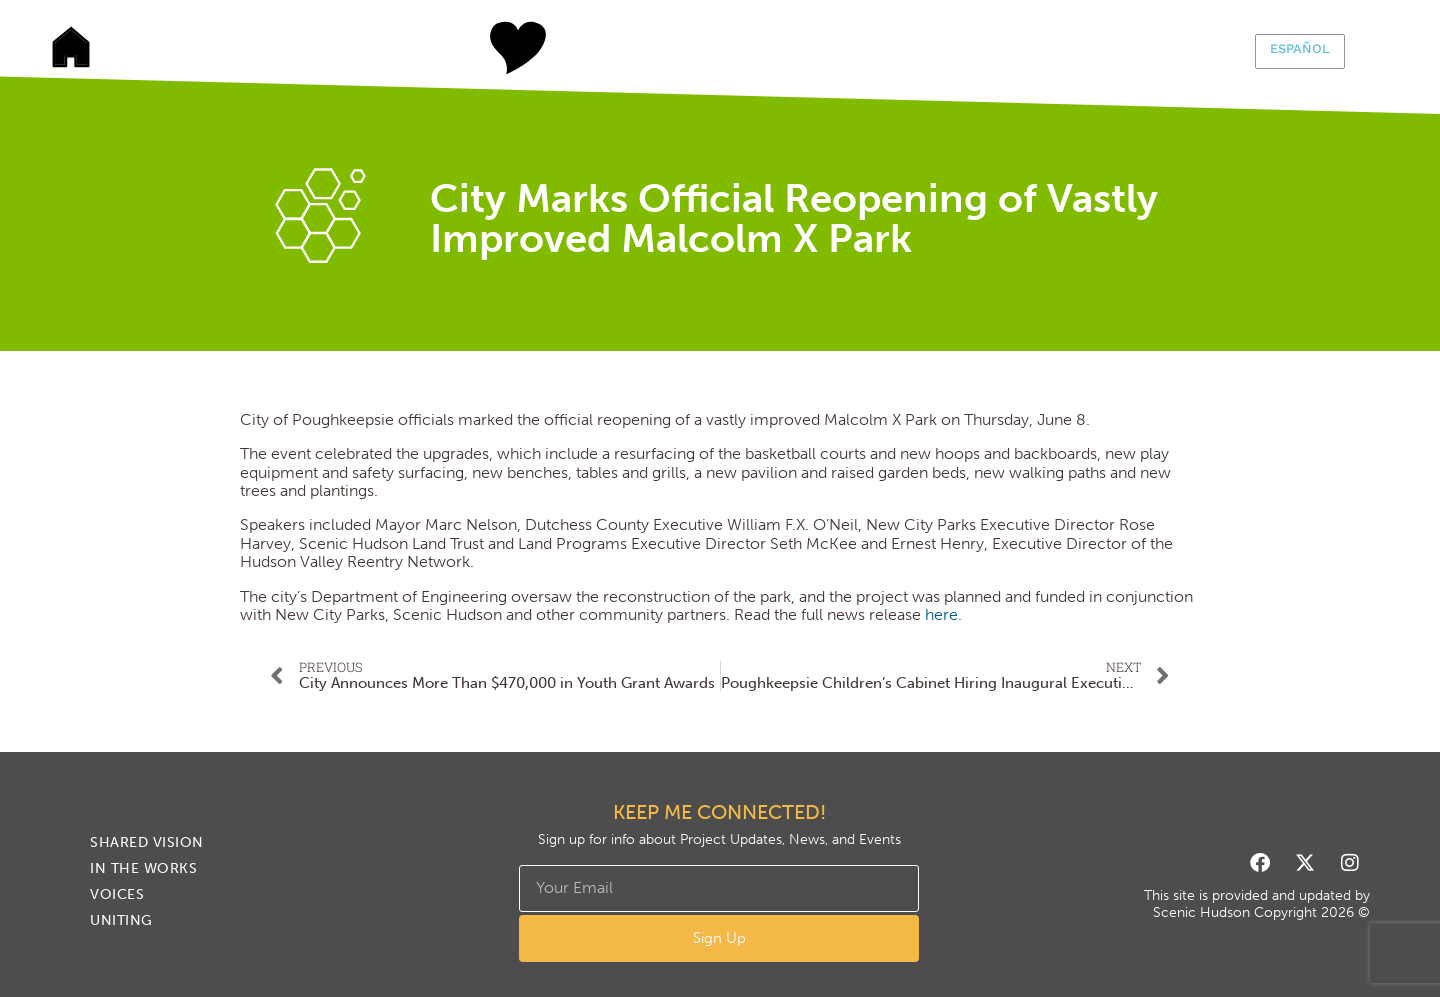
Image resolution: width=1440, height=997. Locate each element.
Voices (795, 48)
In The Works (645, 48)
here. (943, 614)
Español (1300, 48)
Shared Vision (495, 48)
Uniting (945, 48)
